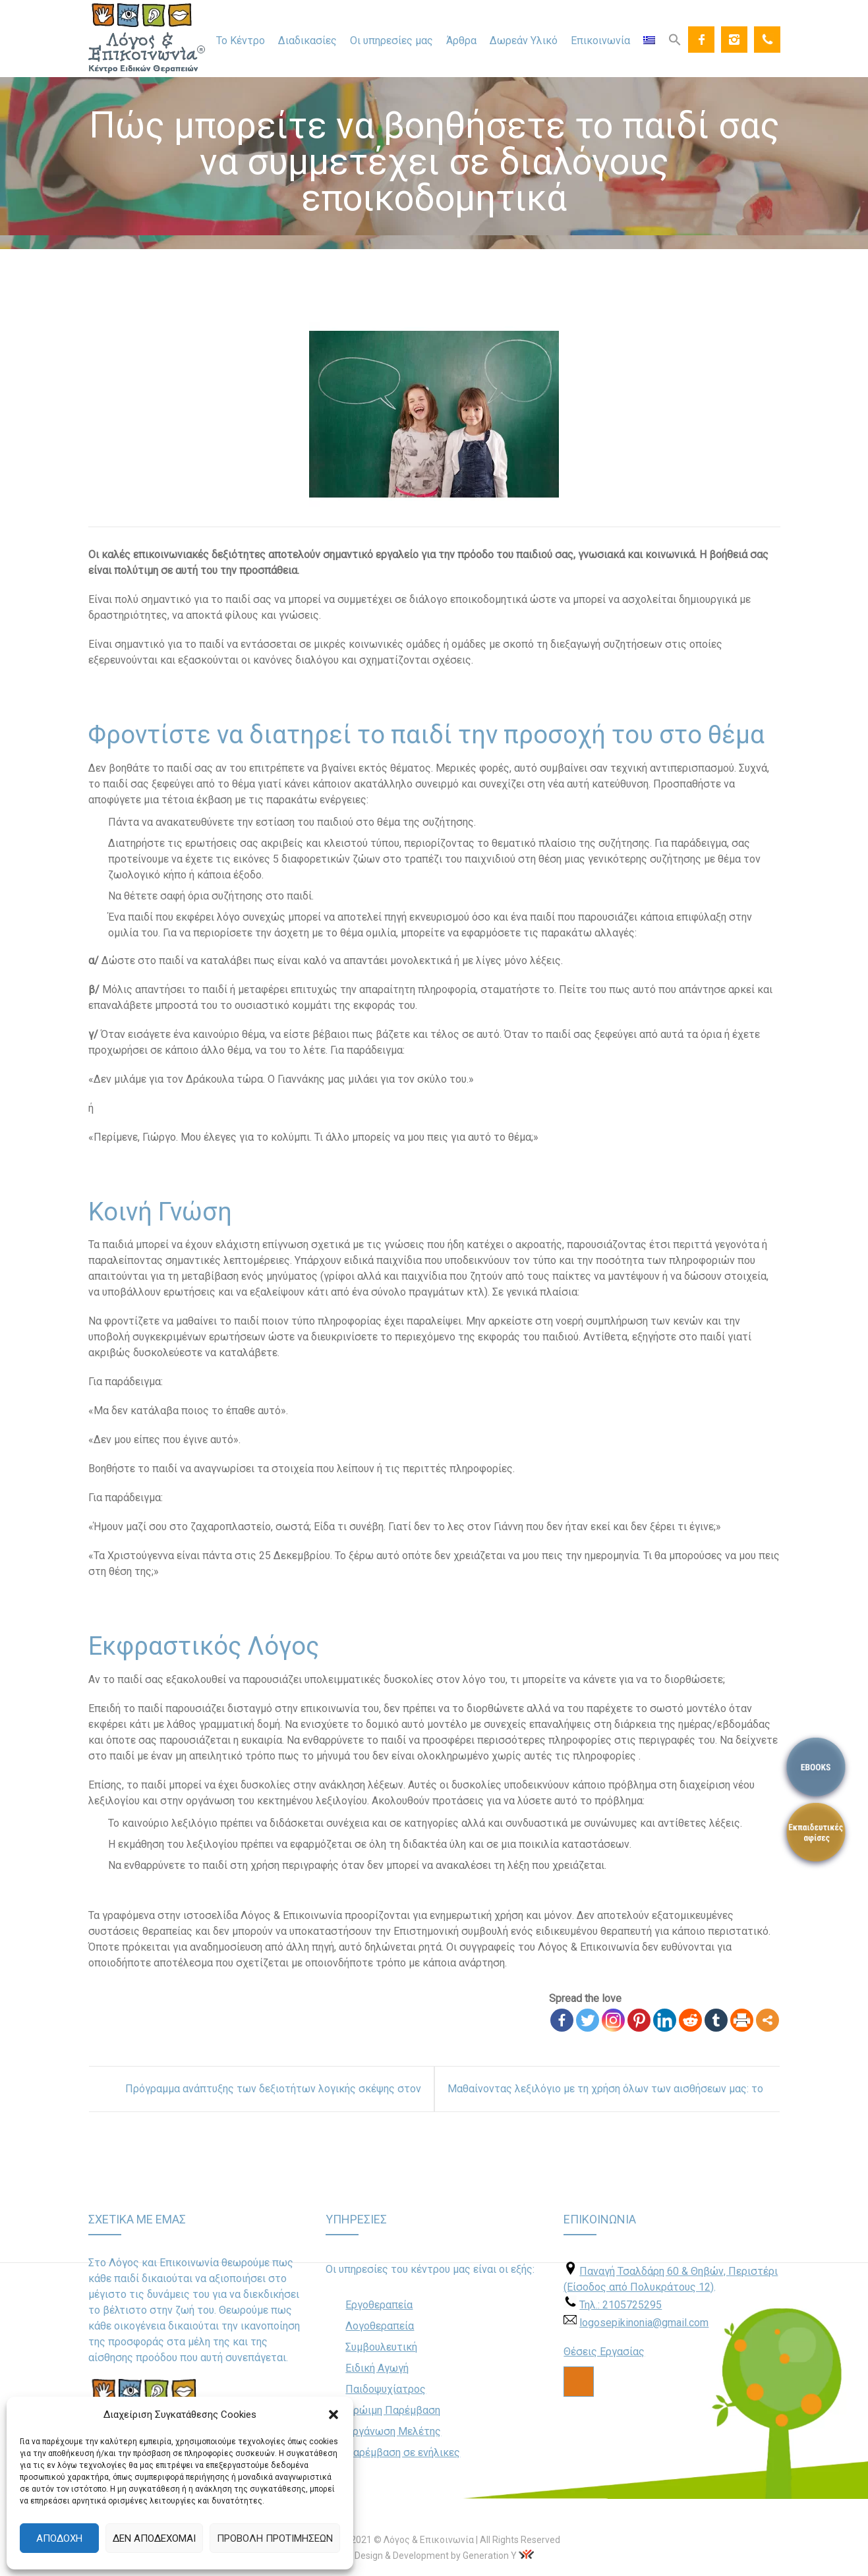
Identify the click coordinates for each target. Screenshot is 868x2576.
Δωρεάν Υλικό (524, 40)
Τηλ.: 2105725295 (620, 2305)
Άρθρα (461, 40)
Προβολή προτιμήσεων (275, 2538)
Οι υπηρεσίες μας (391, 40)
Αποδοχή (59, 2538)
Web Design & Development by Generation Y (425, 2555)
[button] (333, 2414)
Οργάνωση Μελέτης (393, 2431)
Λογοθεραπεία (379, 2326)
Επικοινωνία (600, 40)
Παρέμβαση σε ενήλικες (402, 2452)
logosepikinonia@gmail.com (644, 2322)
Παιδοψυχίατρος (385, 2389)
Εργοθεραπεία (379, 2305)
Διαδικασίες (307, 40)
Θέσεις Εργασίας (604, 2351)
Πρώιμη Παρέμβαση (392, 2410)
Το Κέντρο (240, 40)
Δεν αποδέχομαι (154, 2538)
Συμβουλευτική (381, 2347)
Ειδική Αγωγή (377, 2368)
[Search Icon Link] (675, 39)
